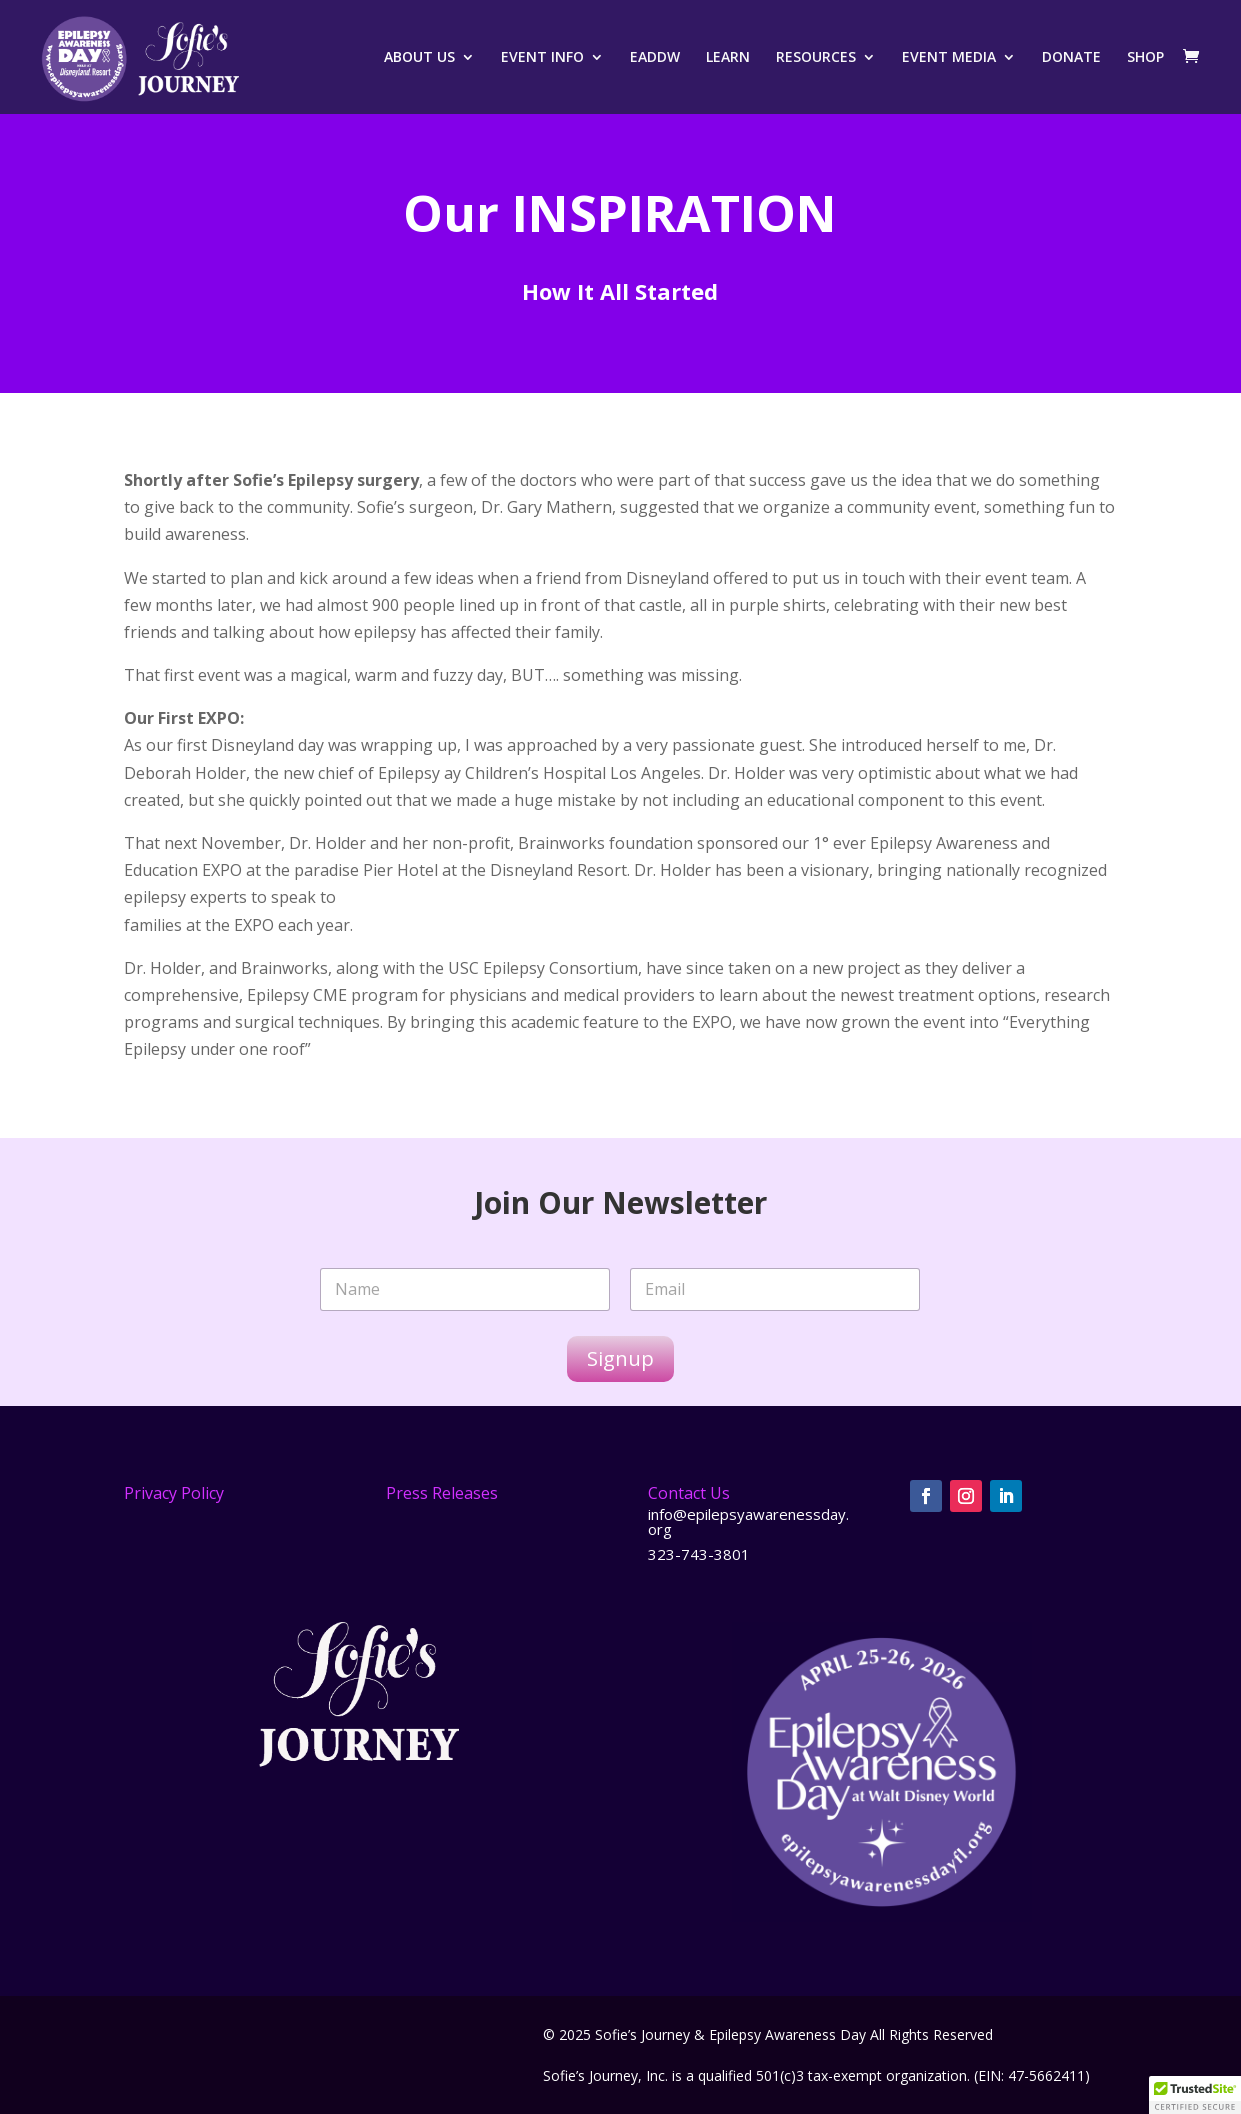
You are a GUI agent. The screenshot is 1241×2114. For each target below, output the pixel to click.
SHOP (1145, 58)
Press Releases (442, 1493)
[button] (1195, 2095)
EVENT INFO (542, 58)
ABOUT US (419, 58)
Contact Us (689, 1493)
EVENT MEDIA (949, 58)
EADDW (655, 58)
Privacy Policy (174, 1493)
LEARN (728, 58)
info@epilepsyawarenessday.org (748, 1521)
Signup (620, 1358)
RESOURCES (816, 58)
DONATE (1071, 58)
